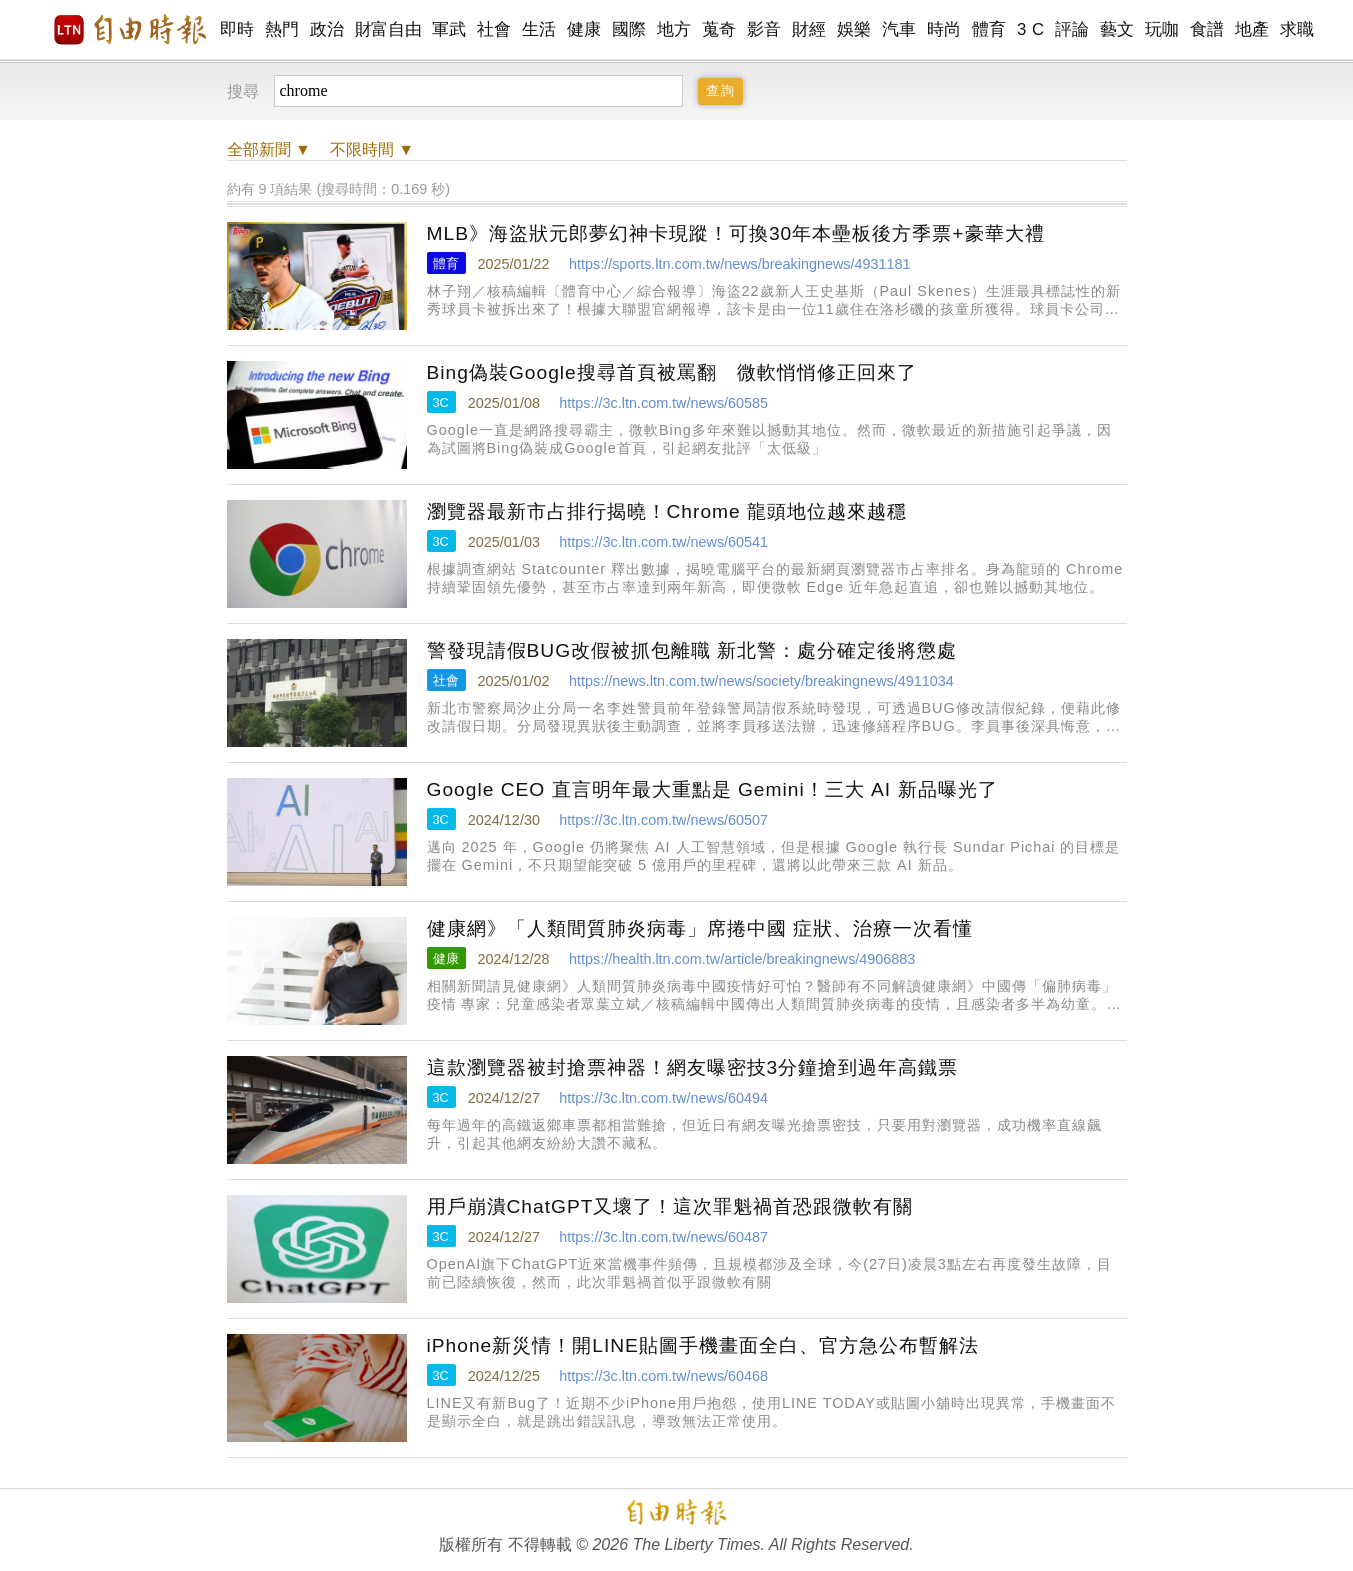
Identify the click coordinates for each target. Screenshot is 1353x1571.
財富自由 (388, 29)
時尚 (944, 29)
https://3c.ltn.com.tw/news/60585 (663, 403)
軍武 (449, 29)
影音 (764, 29)
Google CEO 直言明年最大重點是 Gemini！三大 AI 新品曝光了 (712, 789)
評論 (1072, 29)
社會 (494, 29)
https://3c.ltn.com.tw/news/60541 (663, 542)
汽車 (899, 29)
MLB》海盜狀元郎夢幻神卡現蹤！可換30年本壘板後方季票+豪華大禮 (736, 233)
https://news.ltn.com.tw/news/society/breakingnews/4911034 (761, 681)
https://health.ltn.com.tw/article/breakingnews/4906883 (742, 959)
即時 (237, 29)
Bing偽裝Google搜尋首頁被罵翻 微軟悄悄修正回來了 (672, 372)
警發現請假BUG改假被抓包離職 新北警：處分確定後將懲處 (692, 650)
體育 (989, 29)
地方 (674, 29)
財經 (809, 29)
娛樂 (854, 29)
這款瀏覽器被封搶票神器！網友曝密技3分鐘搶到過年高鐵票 (693, 1067)
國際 (629, 29)
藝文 (1117, 29)
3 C (1031, 29)
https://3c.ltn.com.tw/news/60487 (663, 1237)
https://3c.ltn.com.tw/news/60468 (663, 1376)
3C (441, 402)
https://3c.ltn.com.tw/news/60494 (663, 1098)
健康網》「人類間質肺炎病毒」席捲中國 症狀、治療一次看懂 (700, 928)
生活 (539, 29)
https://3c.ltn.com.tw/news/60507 (663, 820)
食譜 (1207, 29)
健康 (584, 29)
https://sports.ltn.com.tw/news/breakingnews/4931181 (740, 264)
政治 (327, 29)
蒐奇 (719, 29)
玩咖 (1162, 29)
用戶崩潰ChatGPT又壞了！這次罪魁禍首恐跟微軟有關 (670, 1206)
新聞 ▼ (269, 149)
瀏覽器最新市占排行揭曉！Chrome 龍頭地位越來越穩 (667, 511)
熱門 (282, 29)
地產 (1252, 29)
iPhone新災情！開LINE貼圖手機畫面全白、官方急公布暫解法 (703, 1345)
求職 (1297, 29)
